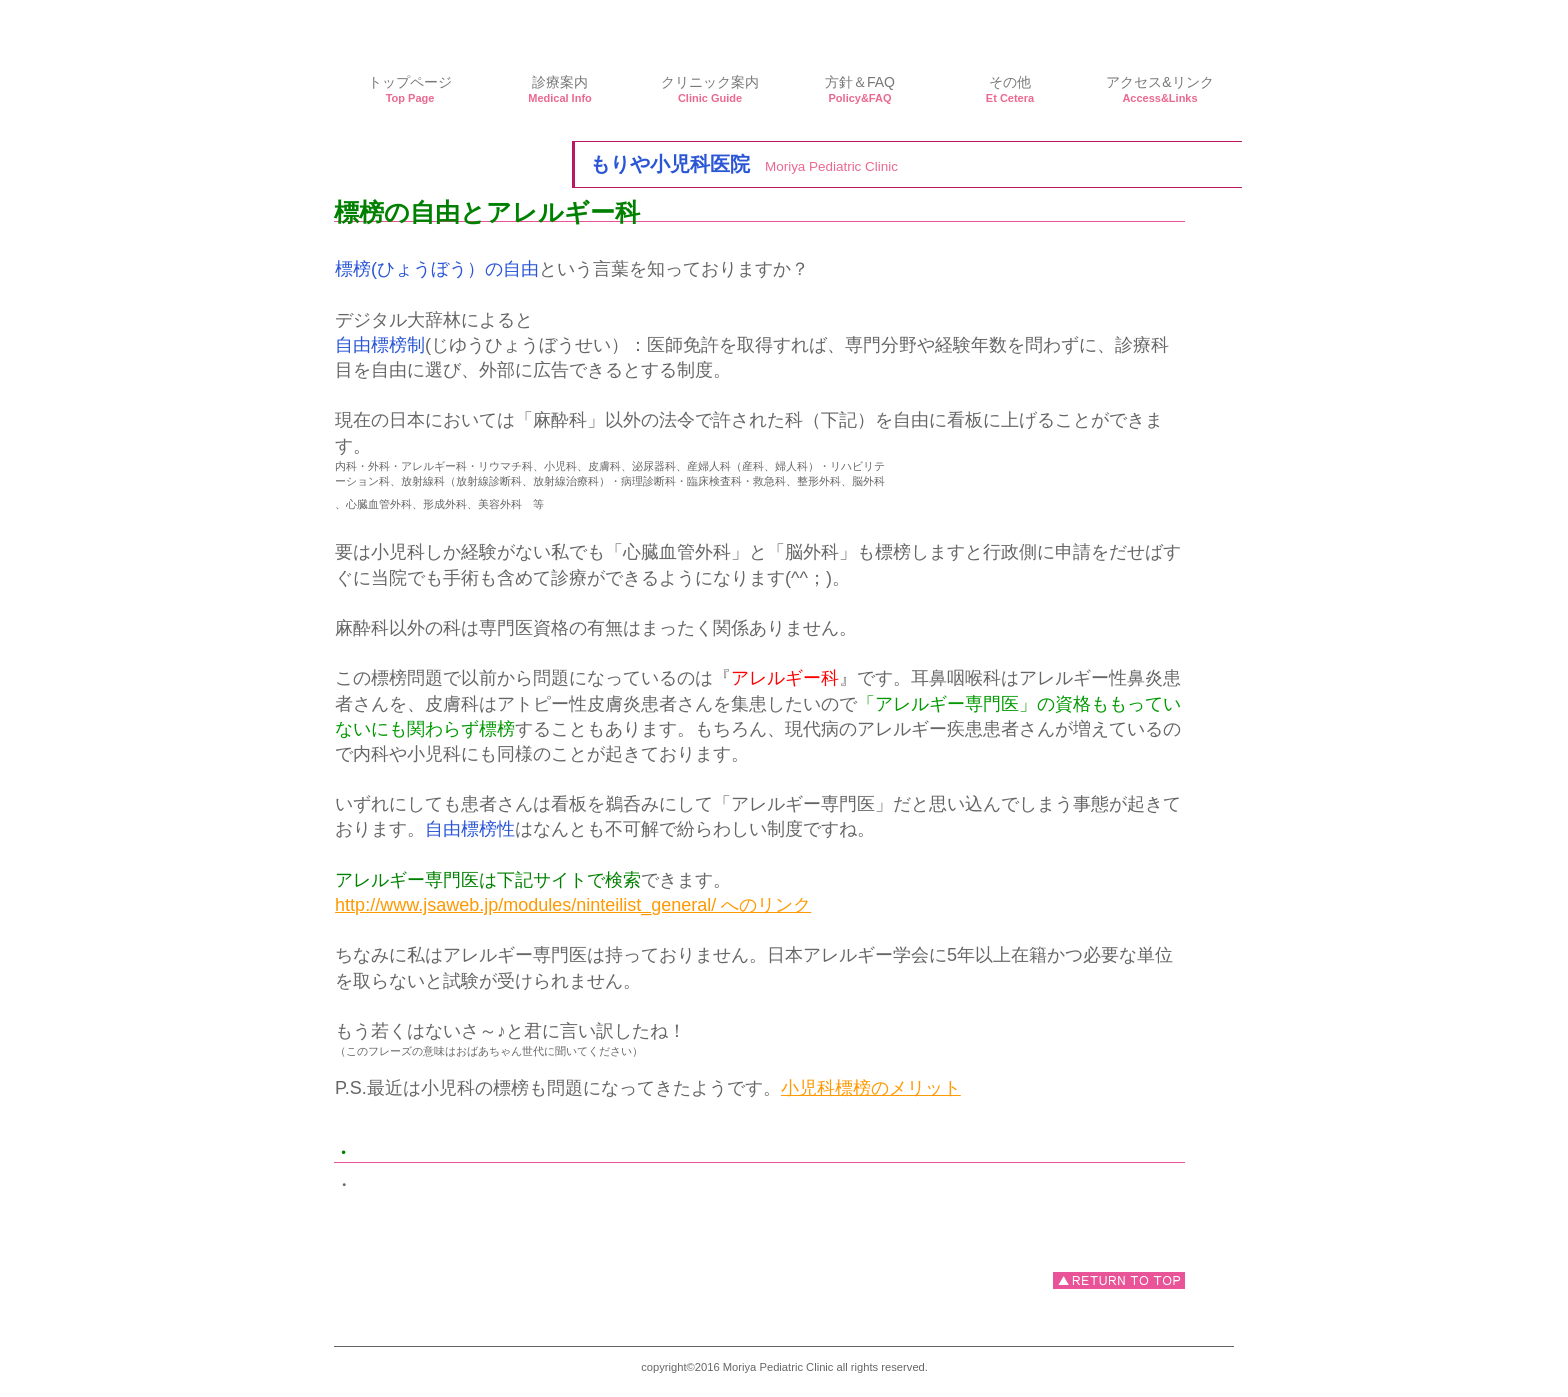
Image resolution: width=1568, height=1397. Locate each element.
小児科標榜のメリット (871, 1088)
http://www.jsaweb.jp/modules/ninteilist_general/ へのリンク (573, 905)
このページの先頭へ (1119, 1280)
